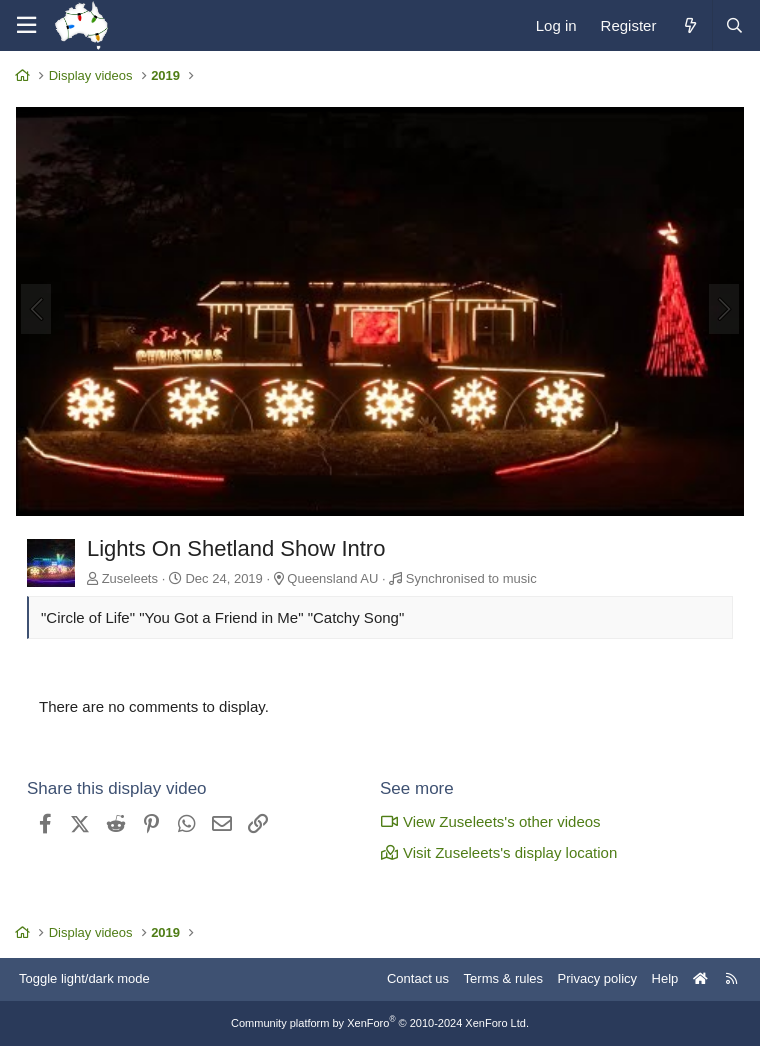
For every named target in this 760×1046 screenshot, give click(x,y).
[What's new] (689, 25)
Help (665, 978)
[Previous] (36, 309)
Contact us (418, 978)
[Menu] (26, 25)
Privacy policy (597, 978)
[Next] (724, 309)
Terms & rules (503, 978)
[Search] (734, 25)
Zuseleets (130, 578)
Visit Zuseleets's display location (498, 852)
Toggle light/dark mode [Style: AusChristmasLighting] (84, 978)
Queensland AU (332, 578)
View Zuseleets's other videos (490, 821)
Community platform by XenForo (380, 1023)
